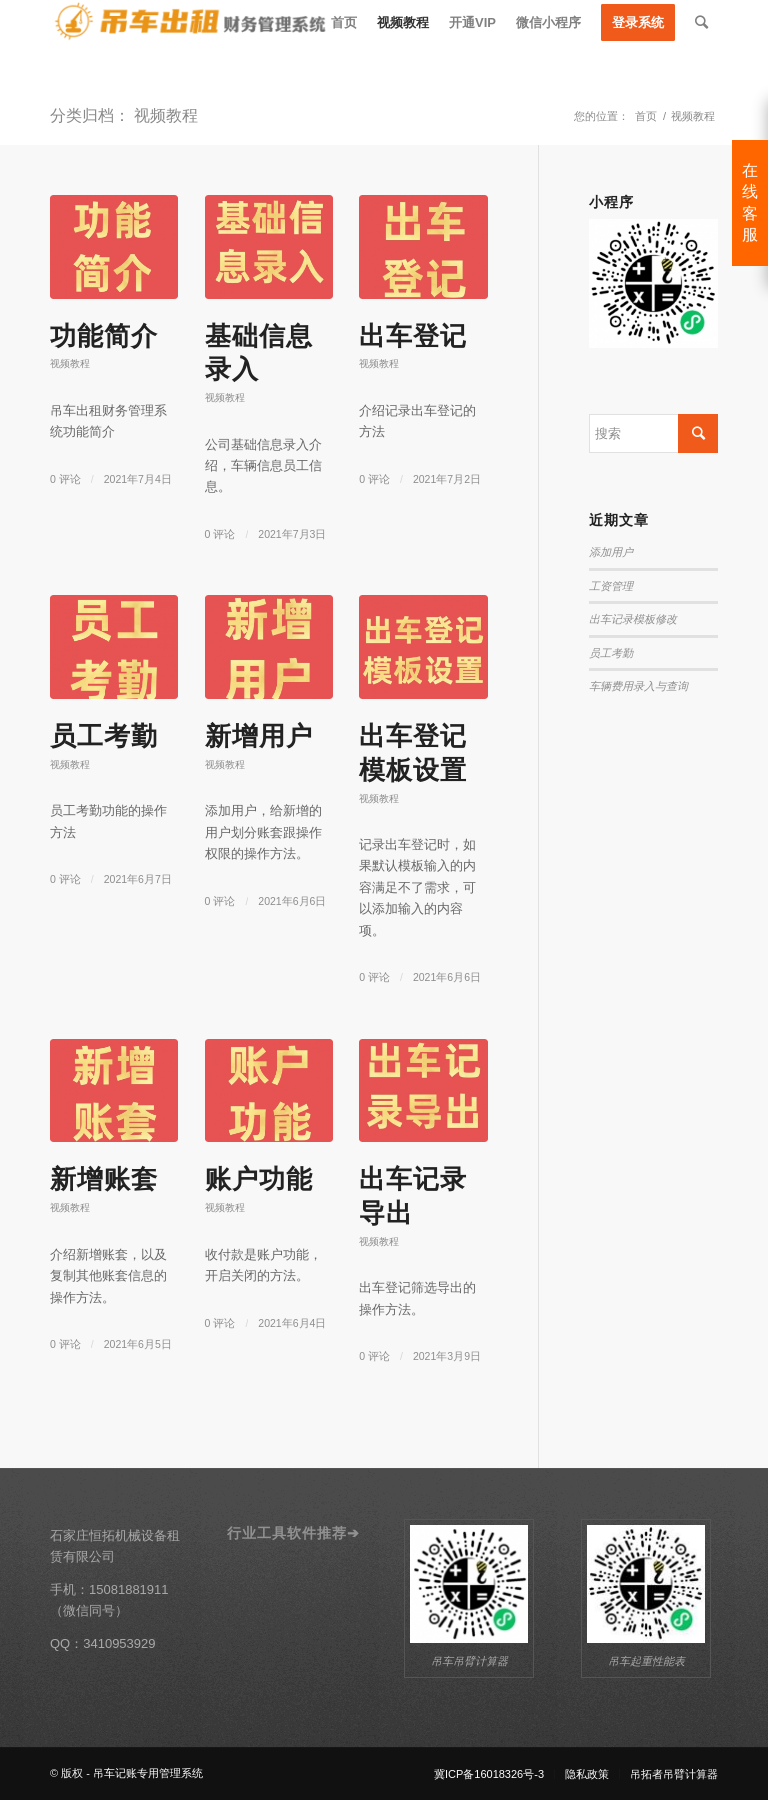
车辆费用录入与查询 (638, 686)
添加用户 (611, 552)
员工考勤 (104, 736)
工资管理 (611, 586)
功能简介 (104, 336)
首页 (646, 116)
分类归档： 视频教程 (124, 115)
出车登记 (413, 336)
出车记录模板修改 (633, 619)
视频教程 (70, 363)
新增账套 (104, 1179)
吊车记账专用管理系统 (148, 1773)
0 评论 (65, 479)
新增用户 (259, 736)
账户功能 (259, 1179)
